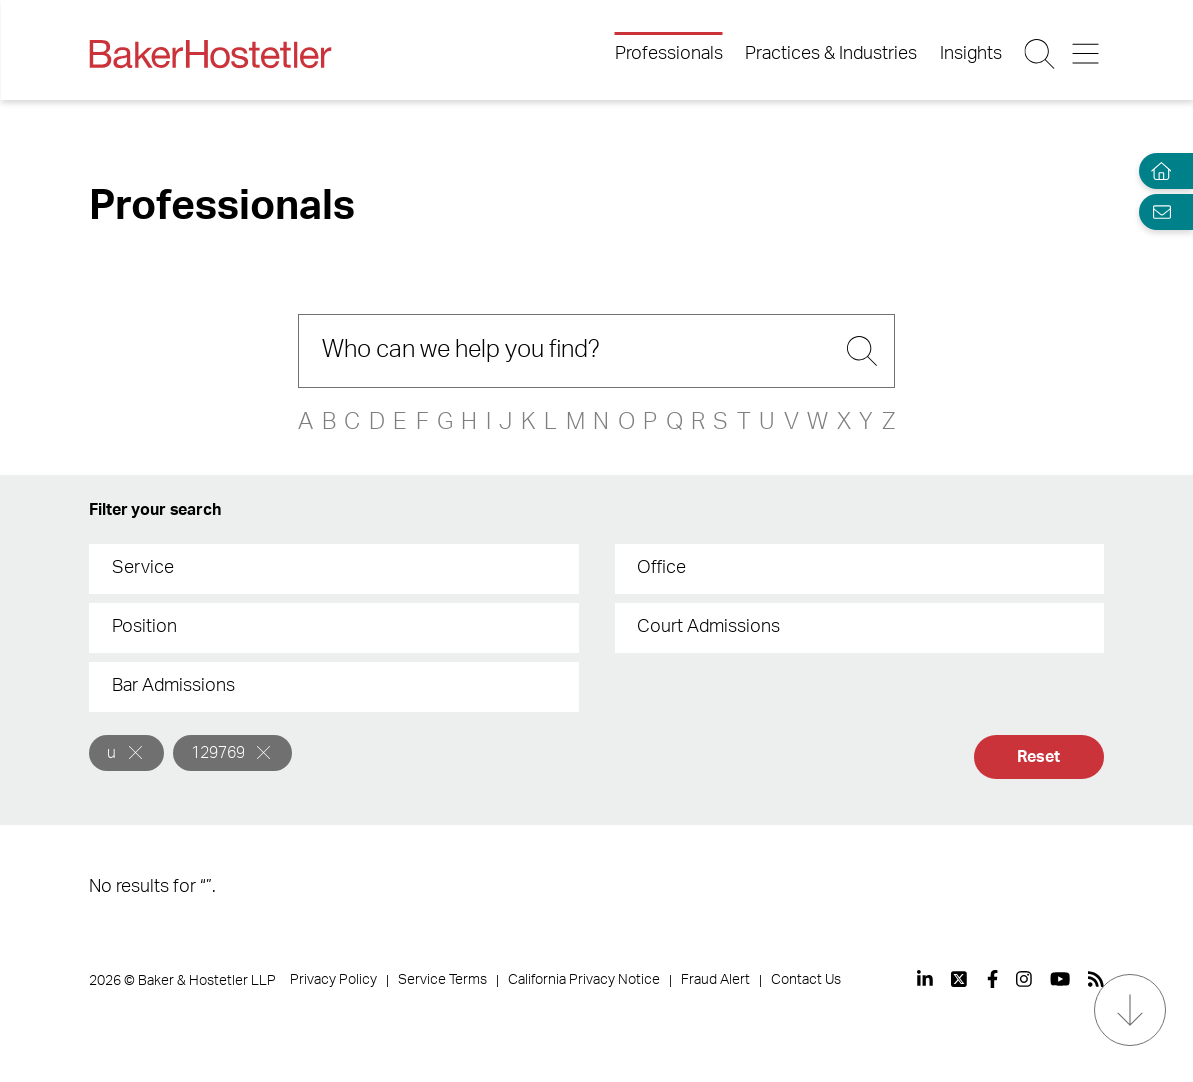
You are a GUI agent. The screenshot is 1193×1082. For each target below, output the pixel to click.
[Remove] (135, 752)
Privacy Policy (333, 980)
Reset (1038, 757)
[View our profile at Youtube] (1060, 979)
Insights (971, 54)
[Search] (596, 351)
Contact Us (806, 980)
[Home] (1157, 171)
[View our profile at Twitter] (960, 979)
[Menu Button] (1087, 54)
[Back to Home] (210, 54)
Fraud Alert (715, 980)
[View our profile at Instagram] (1024, 979)
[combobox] (333, 569)
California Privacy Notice (584, 980)
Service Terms (442, 980)
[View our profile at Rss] (1096, 979)
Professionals (669, 54)
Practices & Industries (831, 54)
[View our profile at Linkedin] (925, 979)
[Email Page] (1157, 211)
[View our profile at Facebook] (992, 979)
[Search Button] (1040, 54)
